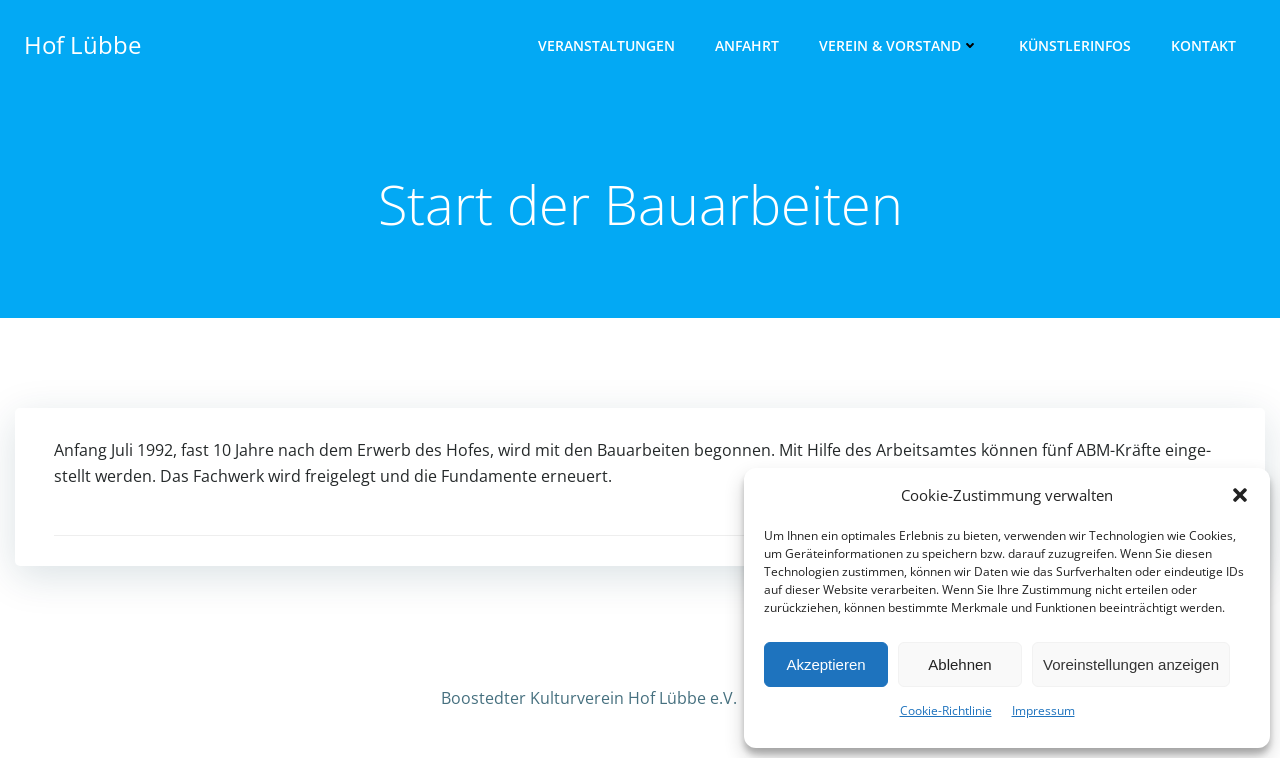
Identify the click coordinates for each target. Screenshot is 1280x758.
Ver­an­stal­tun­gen (606, 45)
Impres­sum (1043, 710)
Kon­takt (1203, 45)
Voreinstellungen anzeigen (1131, 664)
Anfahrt (747, 45)
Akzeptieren (825, 664)
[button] (1240, 495)
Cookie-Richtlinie (946, 710)
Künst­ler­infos (1075, 45)
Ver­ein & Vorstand (899, 45)
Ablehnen (959, 664)
